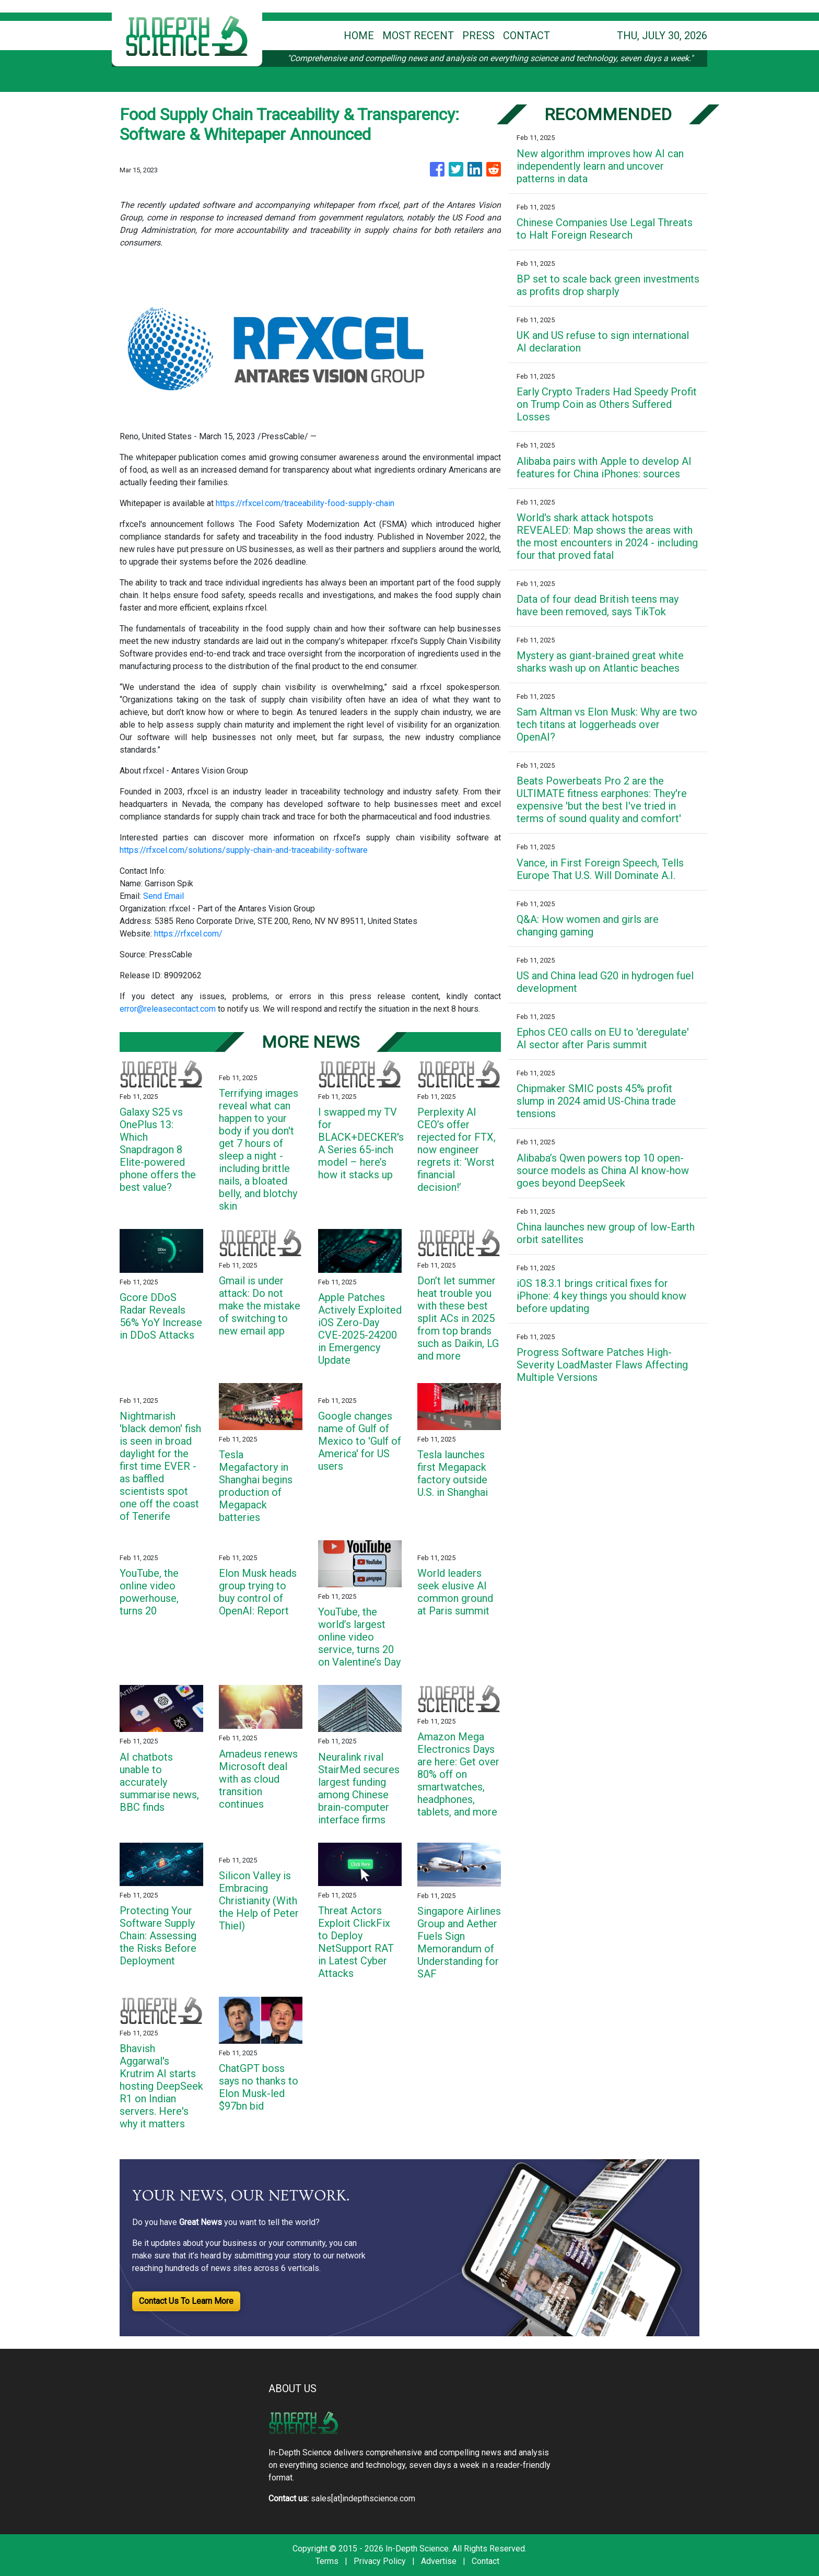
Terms (326, 2561)
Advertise (439, 2561)
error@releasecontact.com (168, 1009)
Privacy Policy (380, 2561)
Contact (485, 2561)
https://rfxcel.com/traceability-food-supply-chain (305, 503)
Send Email (163, 896)
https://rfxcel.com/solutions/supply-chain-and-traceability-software (244, 850)
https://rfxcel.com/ (188, 934)
